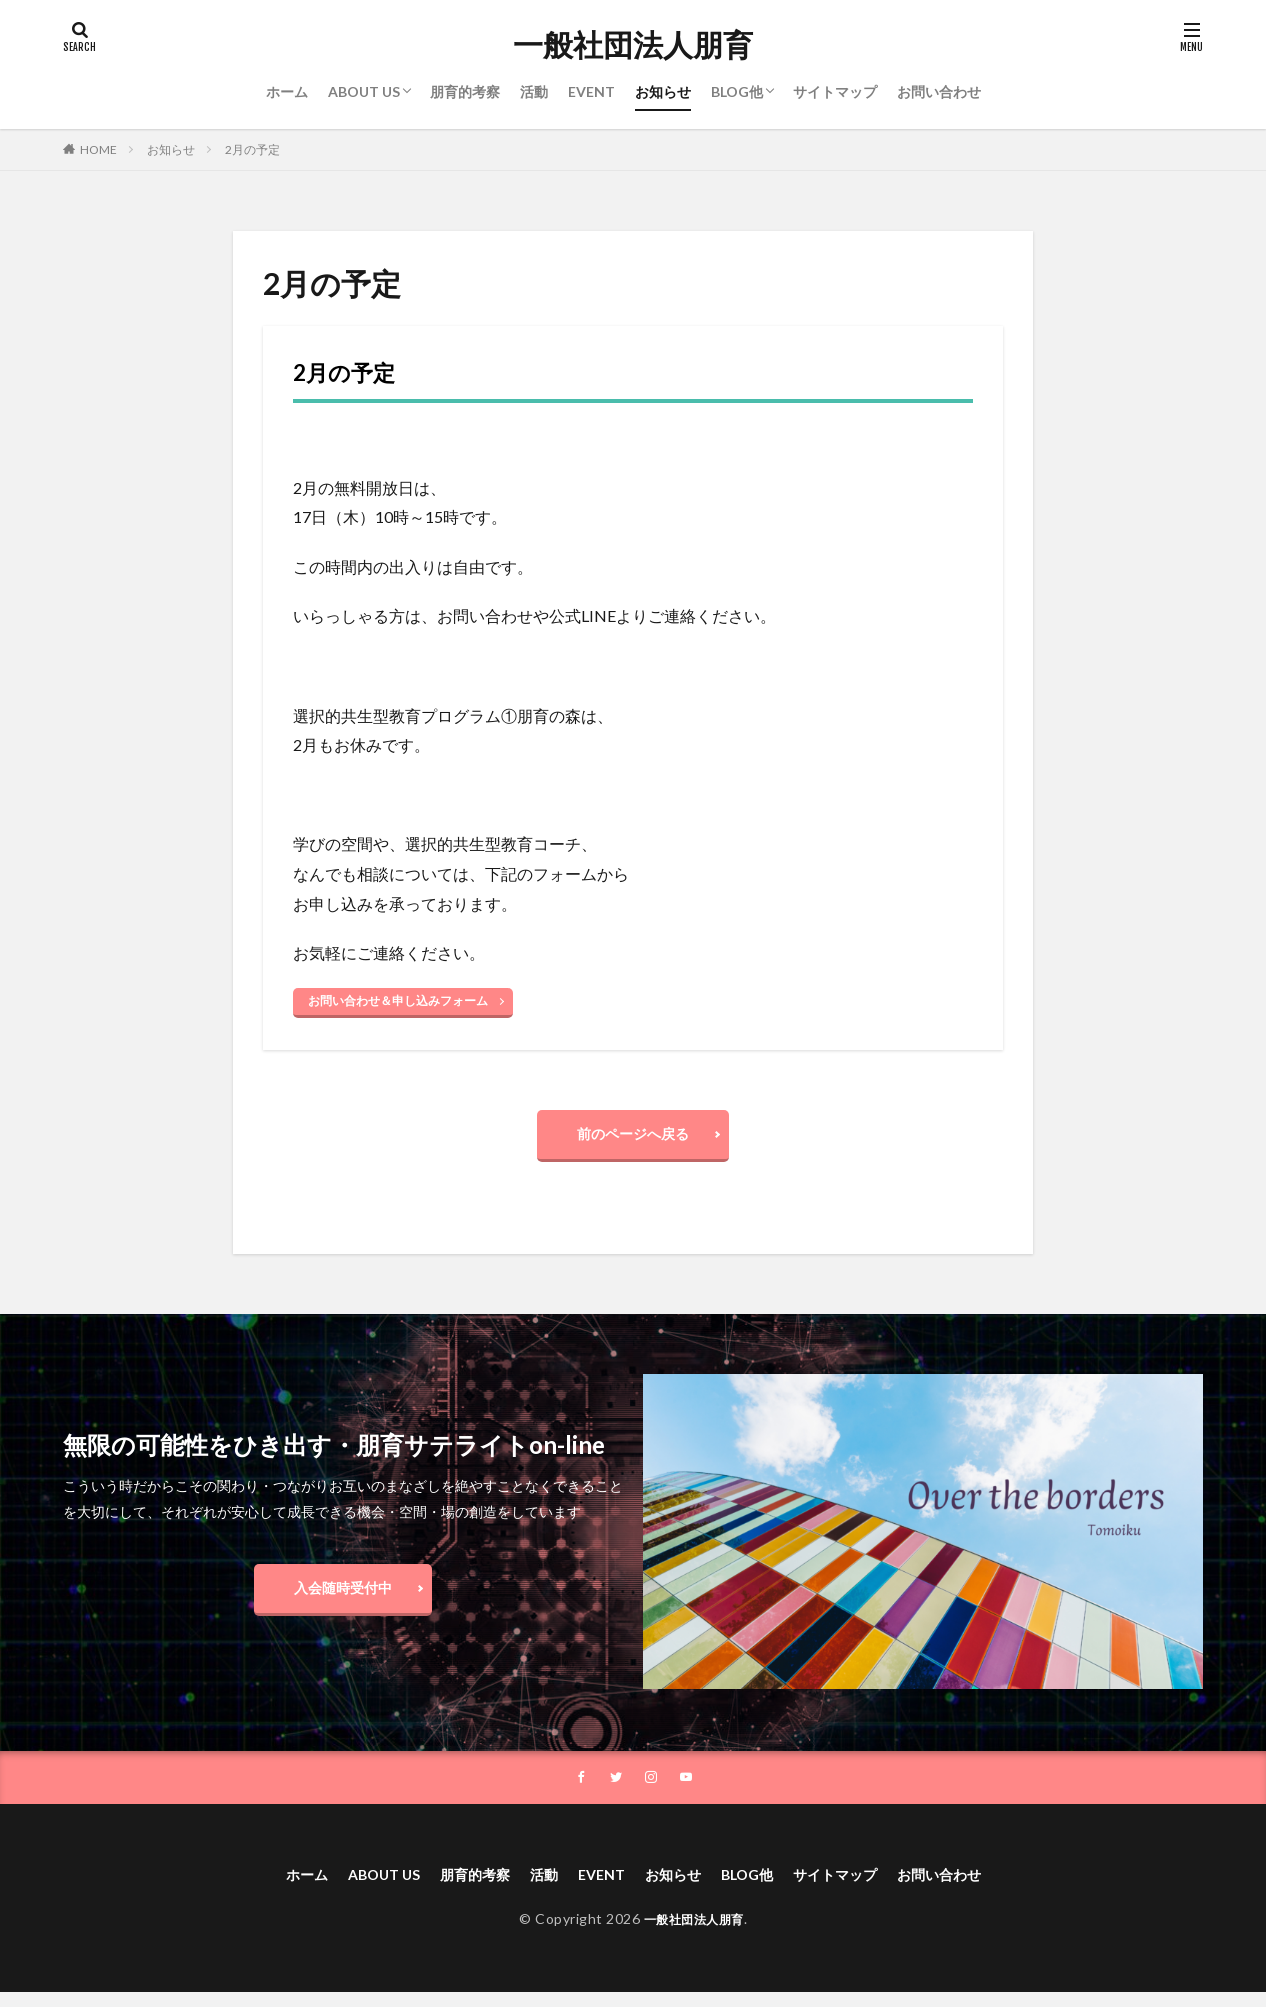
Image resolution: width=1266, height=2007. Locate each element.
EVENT (591, 91)
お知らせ (663, 91)
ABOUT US (364, 91)
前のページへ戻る (633, 1138)
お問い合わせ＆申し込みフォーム (398, 1000)
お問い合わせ (939, 91)
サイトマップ (835, 91)
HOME (98, 149)
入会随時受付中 (343, 1597)
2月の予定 (252, 149)
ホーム (287, 91)
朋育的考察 (465, 91)
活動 (534, 91)
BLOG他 (737, 91)
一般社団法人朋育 (633, 45)
